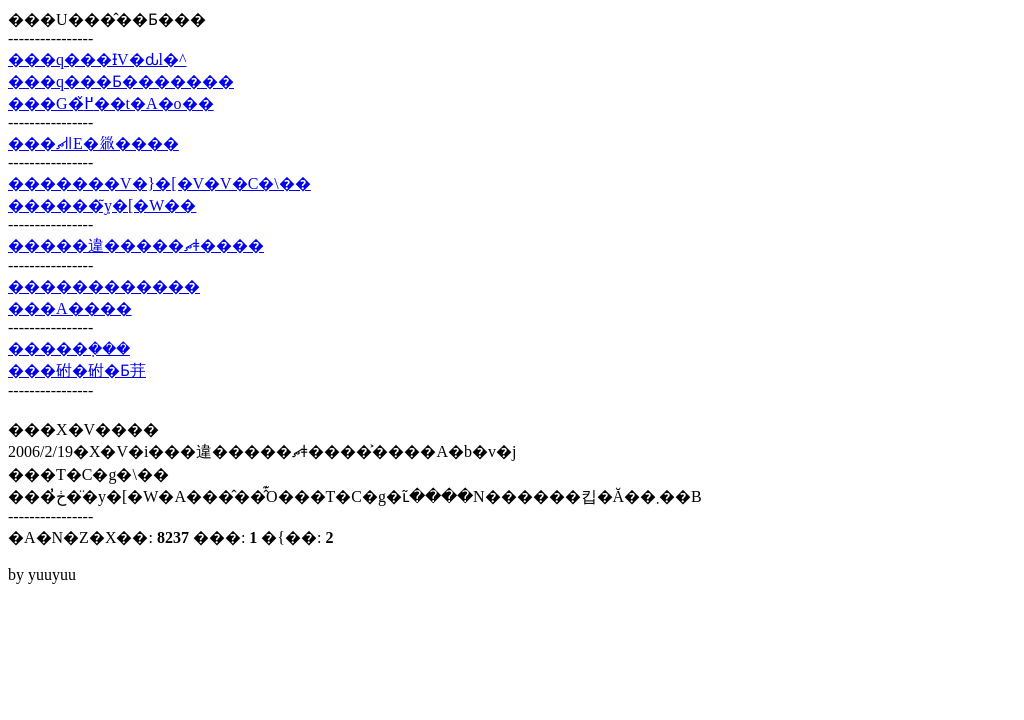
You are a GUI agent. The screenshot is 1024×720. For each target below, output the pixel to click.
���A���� (70, 308)
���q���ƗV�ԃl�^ (97, 59)
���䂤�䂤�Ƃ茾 (77, 370)
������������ (104, 286)
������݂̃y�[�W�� (102, 205)
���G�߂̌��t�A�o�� (111, 103)
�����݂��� (69, 348)
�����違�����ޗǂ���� (136, 245)
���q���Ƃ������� (121, 81)
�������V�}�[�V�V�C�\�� (159, 183)
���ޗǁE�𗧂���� (93, 143)
